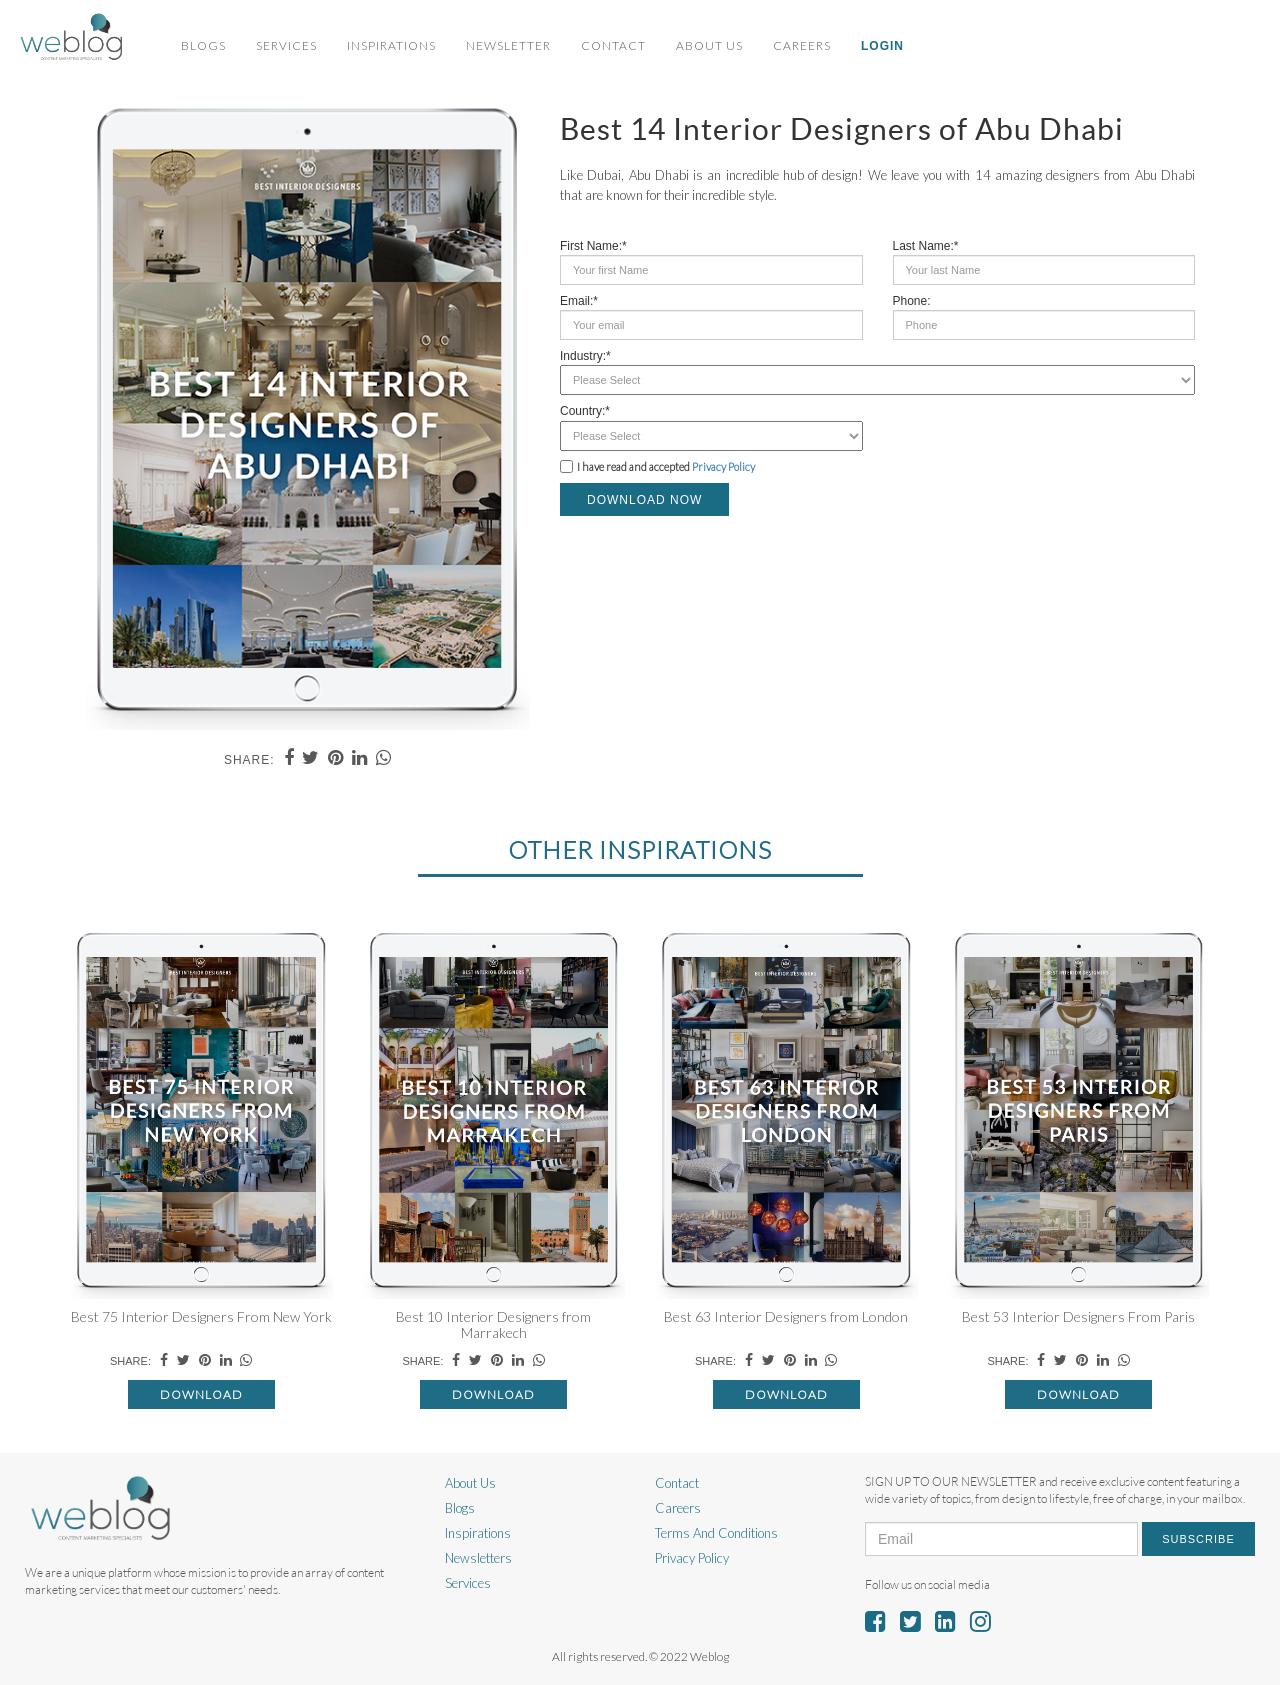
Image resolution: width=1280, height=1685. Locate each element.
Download (201, 1394)
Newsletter (508, 45)
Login (882, 46)
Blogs (203, 45)
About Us (709, 45)
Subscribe (1198, 1539)
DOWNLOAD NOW (644, 500)
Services (286, 45)
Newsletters (478, 1558)
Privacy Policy (723, 466)
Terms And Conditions (716, 1533)
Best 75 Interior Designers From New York (201, 1316)
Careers (802, 45)
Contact (613, 45)
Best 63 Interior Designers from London (786, 1316)
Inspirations (391, 45)
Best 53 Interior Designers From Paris (1078, 1316)
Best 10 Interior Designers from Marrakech (493, 1324)
